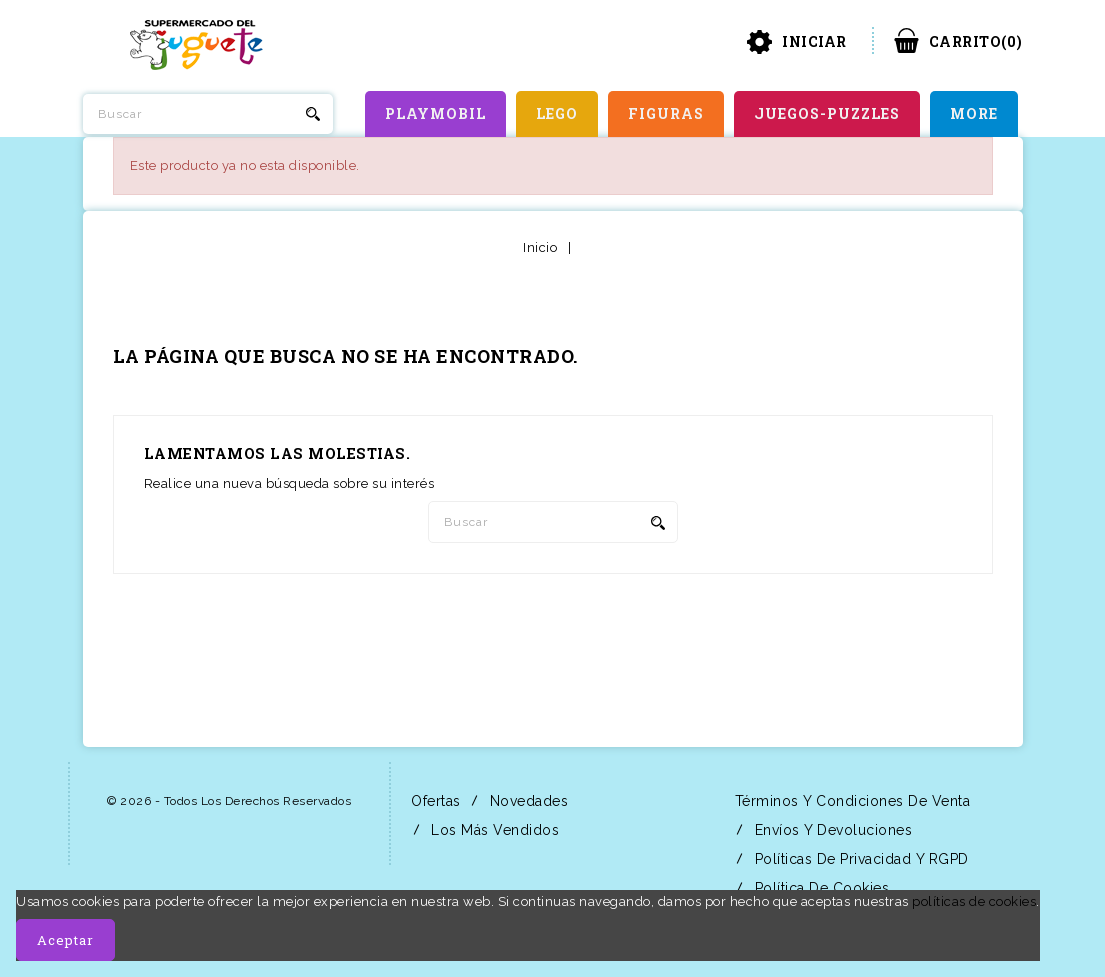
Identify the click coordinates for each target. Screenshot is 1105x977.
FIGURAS (666, 113)
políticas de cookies (974, 901)
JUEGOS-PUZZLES (827, 113)
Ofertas (434, 801)
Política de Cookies (819, 888)
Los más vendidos (493, 830)
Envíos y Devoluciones (831, 830)
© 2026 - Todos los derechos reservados (229, 801)
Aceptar (65, 940)
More (974, 113)
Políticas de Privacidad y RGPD (859, 859)
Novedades (526, 801)
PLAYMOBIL (435, 113)
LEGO (557, 113)
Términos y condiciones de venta (850, 801)
